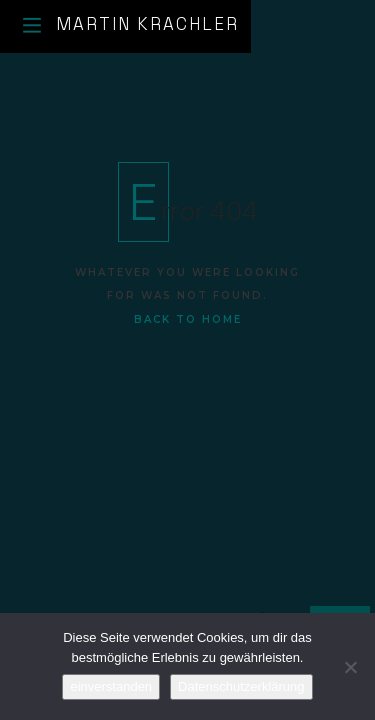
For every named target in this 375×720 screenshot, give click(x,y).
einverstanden (111, 686)
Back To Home (188, 319)
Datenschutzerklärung (241, 686)
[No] (350, 667)
